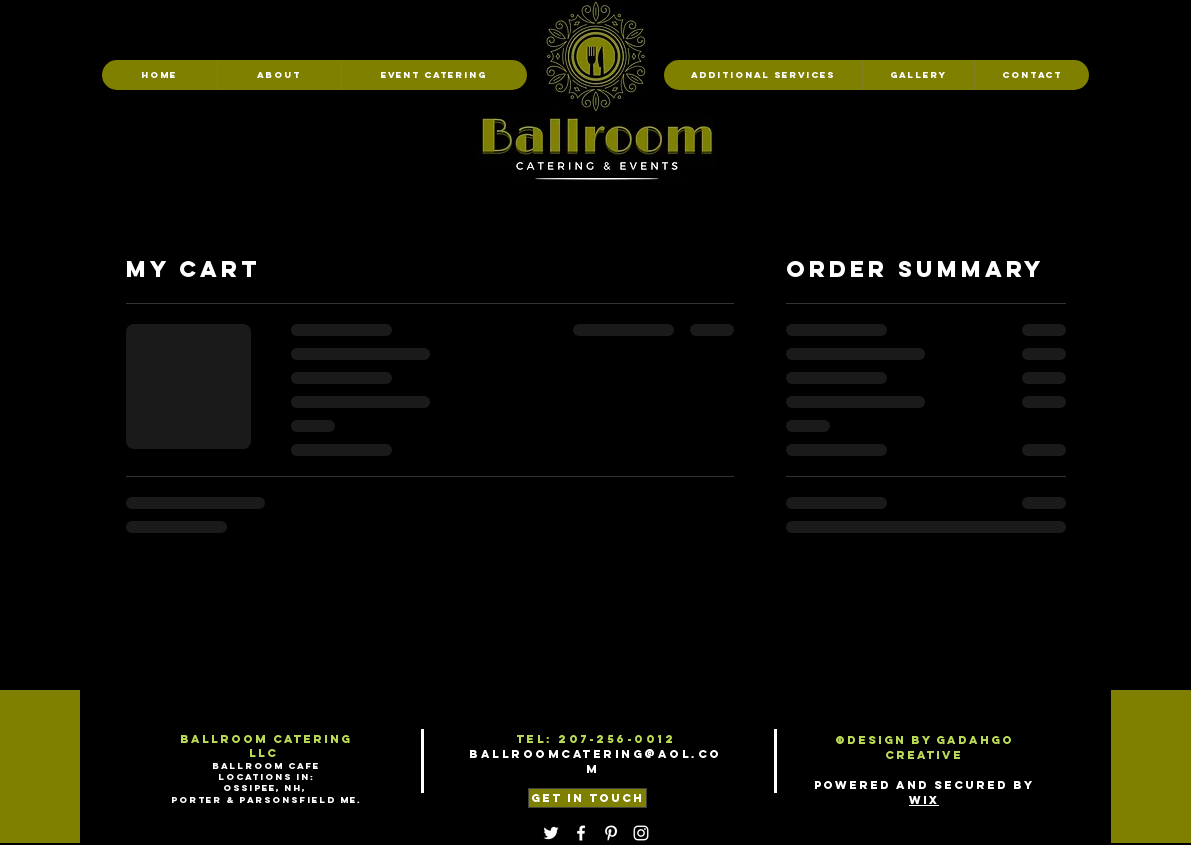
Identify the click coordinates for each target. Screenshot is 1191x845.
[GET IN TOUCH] (587, 798)
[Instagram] (641, 833)
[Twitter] (551, 833)
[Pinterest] (611, 833)
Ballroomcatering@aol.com (595, 761)
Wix (924, 800)
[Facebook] (581, 833)
